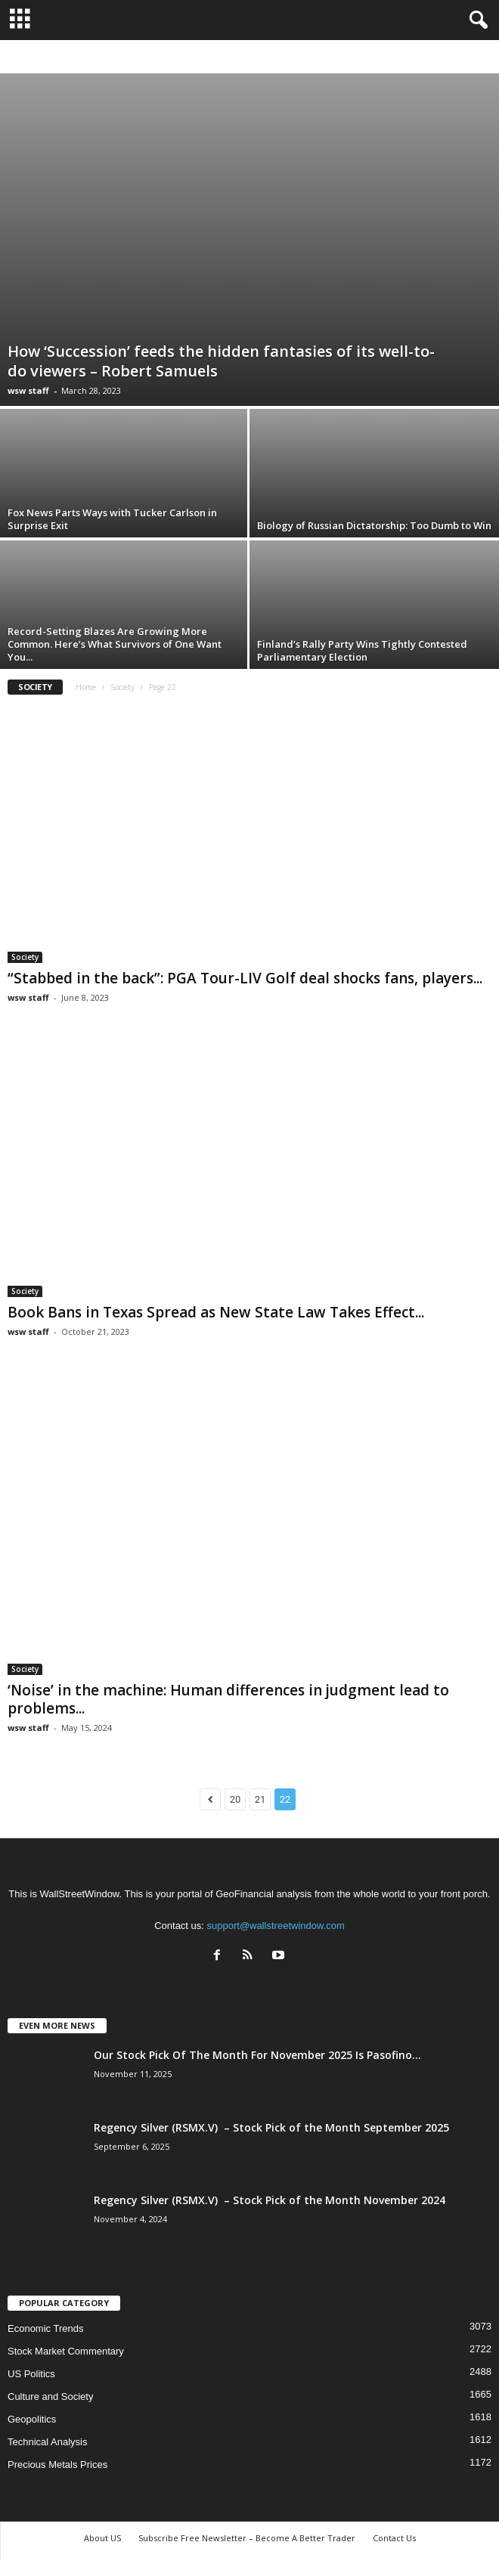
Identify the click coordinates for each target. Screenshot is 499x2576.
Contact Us (394, 2537)
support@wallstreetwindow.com (276, 1925)
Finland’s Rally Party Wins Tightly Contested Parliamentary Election (362, 650)
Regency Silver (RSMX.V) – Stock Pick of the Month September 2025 (271, 2127)
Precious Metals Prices (57, 2464)
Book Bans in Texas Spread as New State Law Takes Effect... (216, 1312)
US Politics (31, 2373)
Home (86, 687)
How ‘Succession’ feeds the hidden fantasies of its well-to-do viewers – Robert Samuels (221, 361)
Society (122, 687)
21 (260, 1799)
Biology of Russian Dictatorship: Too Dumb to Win (374, 525)
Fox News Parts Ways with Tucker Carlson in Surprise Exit (112, 519)
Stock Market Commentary (66, 2351)
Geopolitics (32, 2419)
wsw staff (28, 390)
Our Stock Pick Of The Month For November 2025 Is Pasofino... (257, 2055)
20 (235, 1799)
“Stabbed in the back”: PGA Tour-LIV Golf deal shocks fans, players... (245, 978)
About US (102, 2537)
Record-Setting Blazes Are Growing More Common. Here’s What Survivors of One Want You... (115, 644)
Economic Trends (45, 2328)
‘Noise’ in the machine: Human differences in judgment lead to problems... (228, 1699)
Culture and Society (50, 2396)
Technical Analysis (48, 2442)
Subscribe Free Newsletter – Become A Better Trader (246, 2537)
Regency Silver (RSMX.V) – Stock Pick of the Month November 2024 (269, 2200)
